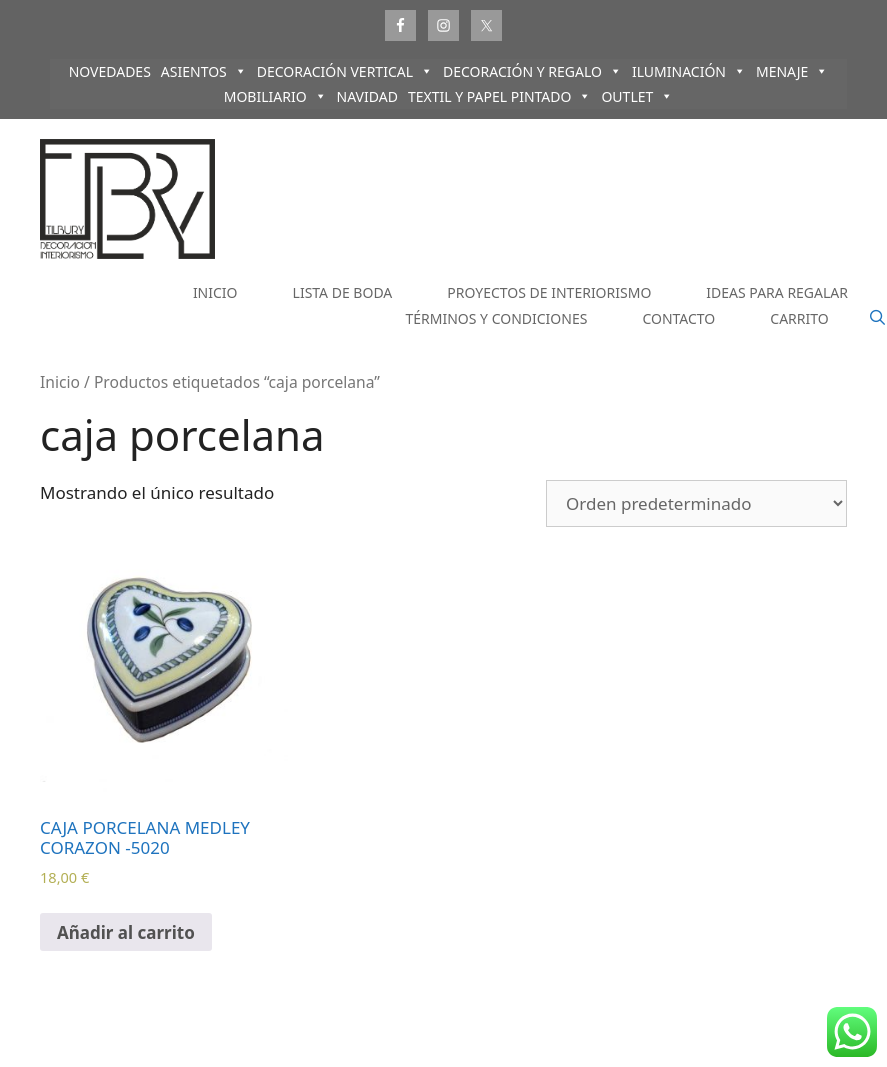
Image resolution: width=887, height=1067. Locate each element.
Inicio (60, 382)
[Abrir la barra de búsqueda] (877, 318)
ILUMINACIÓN (689, 71)
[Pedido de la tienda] (696, 503)
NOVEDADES (110, 71)
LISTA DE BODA (343, 292)
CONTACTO (678, 318)
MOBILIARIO (275, 96)
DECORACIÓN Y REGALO (532, 71)
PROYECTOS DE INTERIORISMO (549, 292)
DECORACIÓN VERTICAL (345, 71)
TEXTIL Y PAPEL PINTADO (500, 96)
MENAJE (792, 71)
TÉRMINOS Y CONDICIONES (496, 318)
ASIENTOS (204, 71)
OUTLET (637, 96)
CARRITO (799, 318)
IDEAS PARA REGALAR (777, 292)
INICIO (215, 292)
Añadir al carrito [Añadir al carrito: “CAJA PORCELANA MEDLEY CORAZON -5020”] (126, 932)
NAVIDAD (367, 96)
